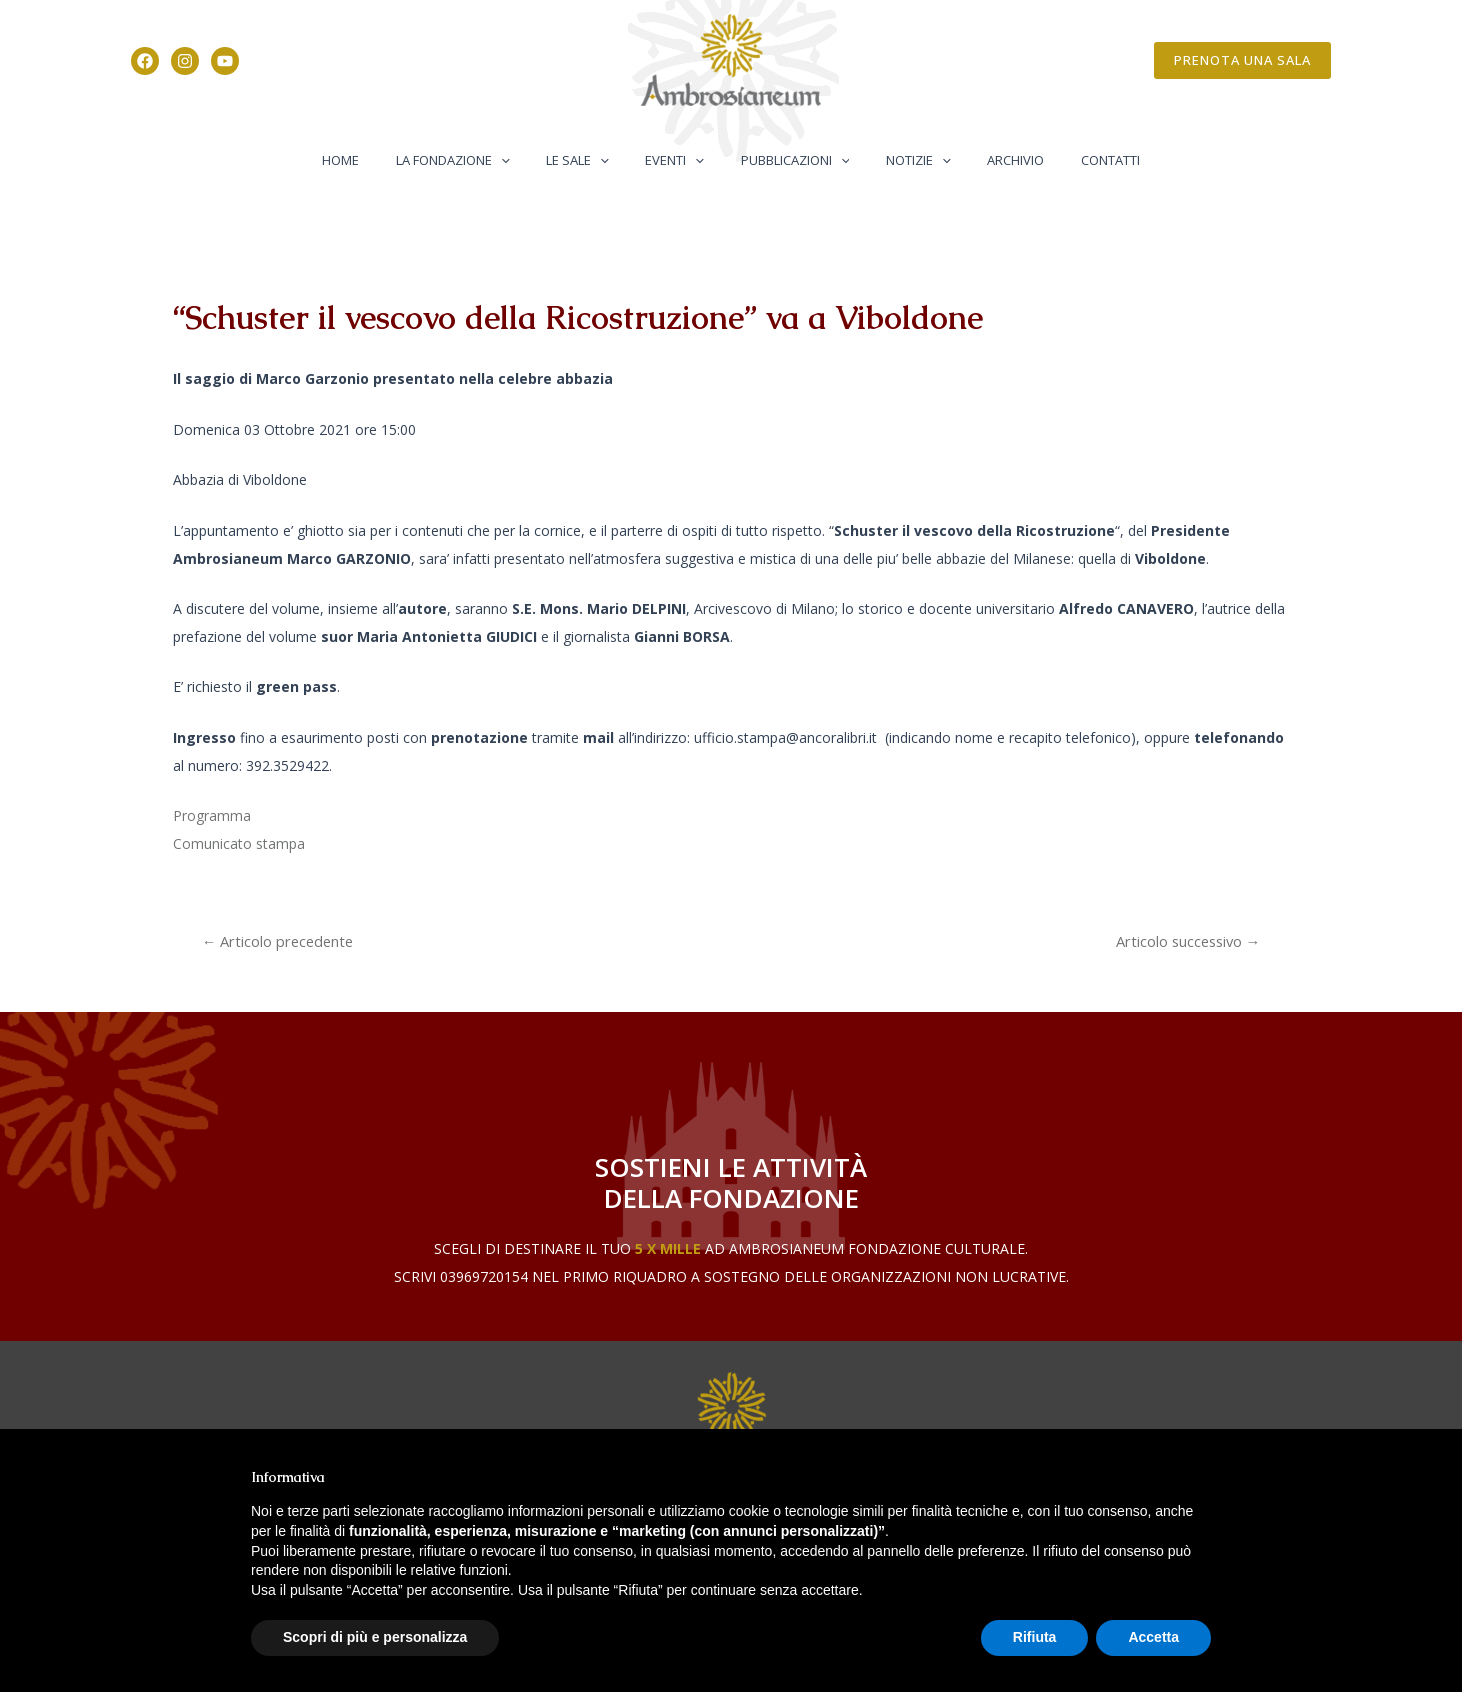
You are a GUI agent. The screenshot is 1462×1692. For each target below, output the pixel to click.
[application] (527, 160)
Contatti (1073, 160)
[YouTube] (225, 61)
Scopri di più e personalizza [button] (375, 1637)
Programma (212, 815)
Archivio (989, 160)
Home (377, 160)
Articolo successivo (1187, 941)
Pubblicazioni (789, 160)
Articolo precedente (280, 941)
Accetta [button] (1153, 1637)
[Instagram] (185, 61)
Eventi (680, 160)
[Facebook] (145, 61)
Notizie (902, 160)
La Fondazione (479, 160)
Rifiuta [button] (1035, 1637)
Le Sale (593, 160)
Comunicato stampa (239, 843)
